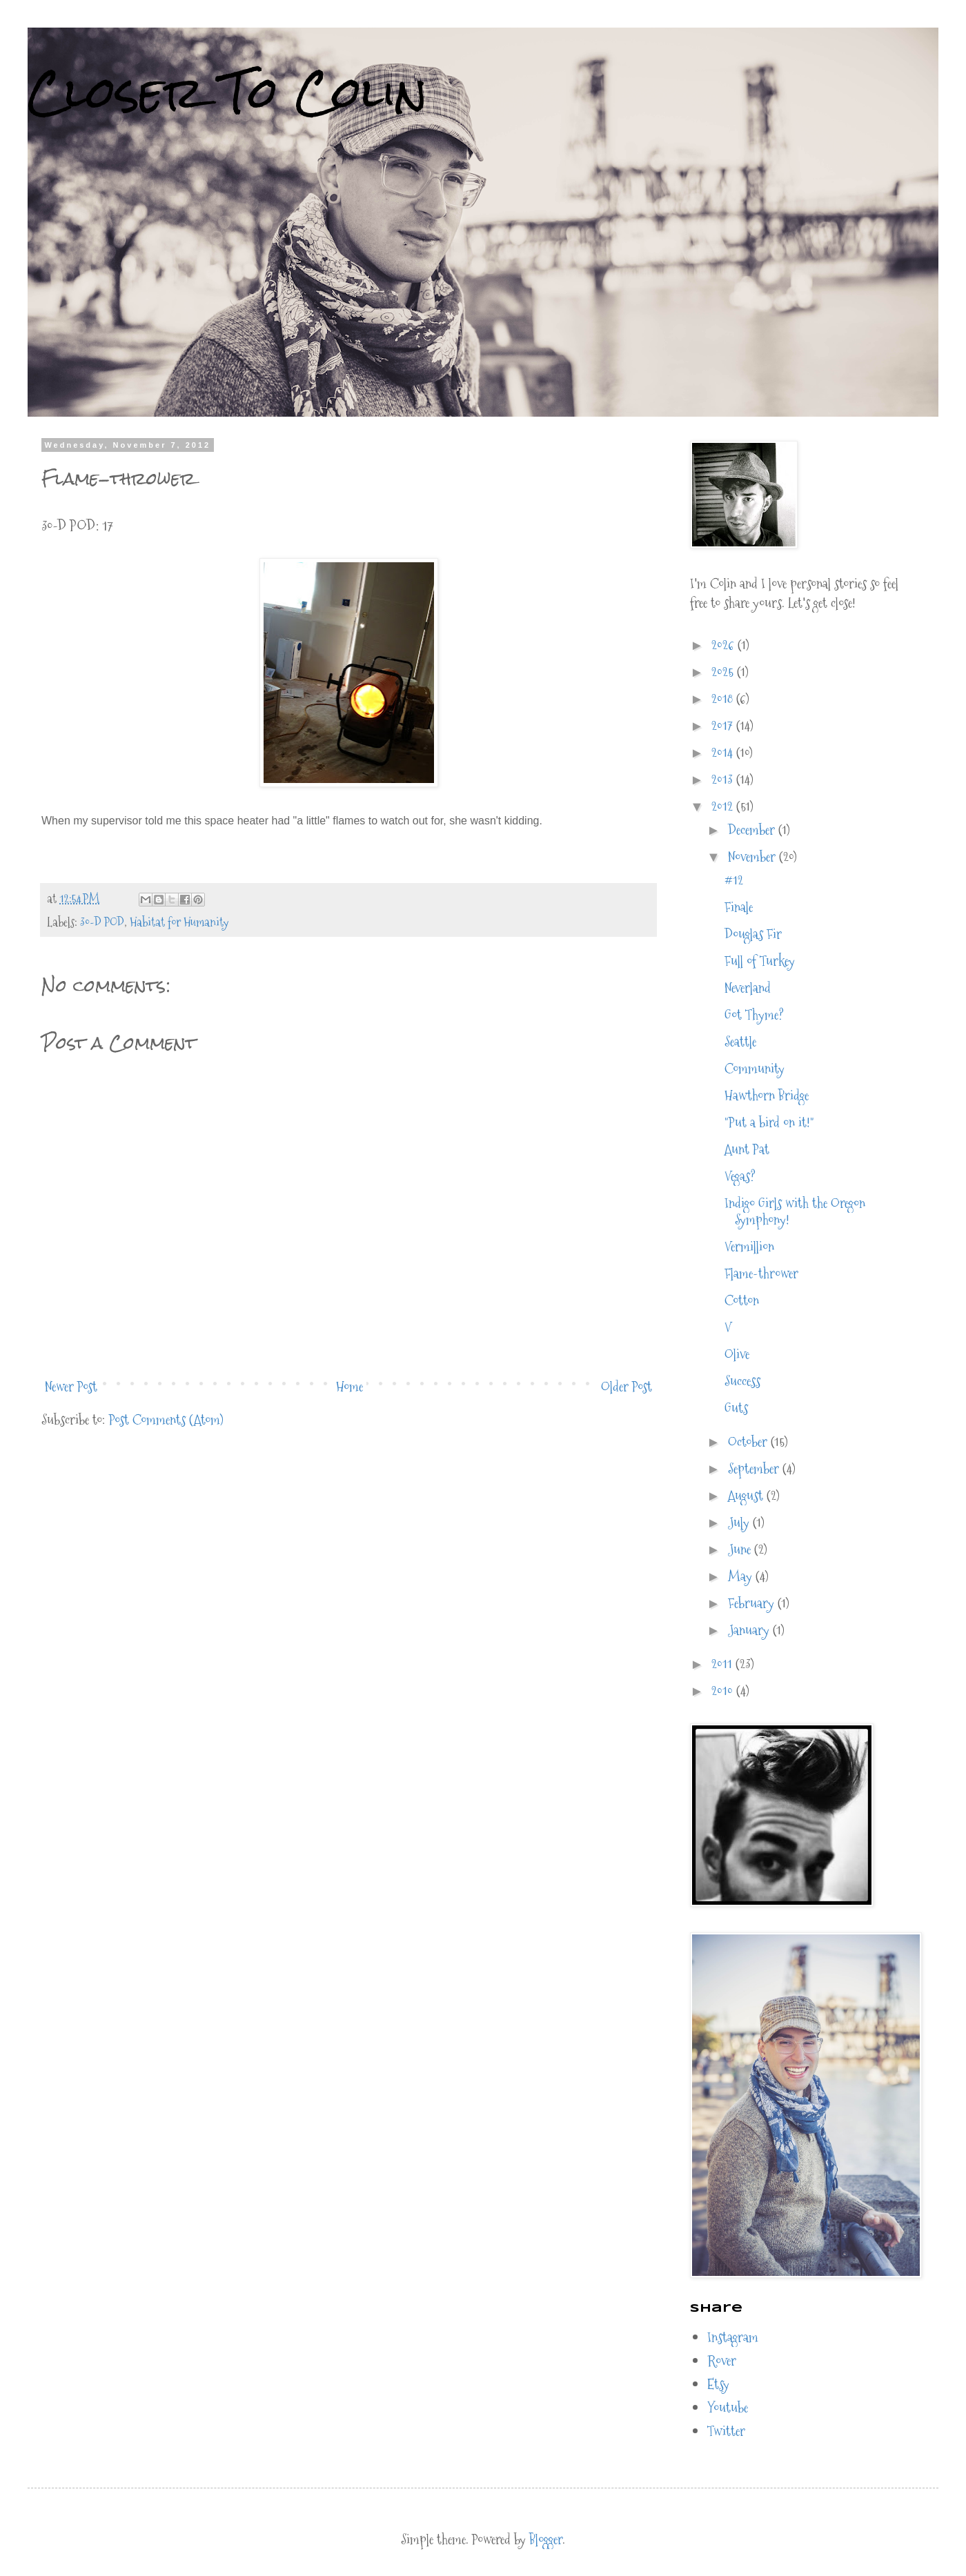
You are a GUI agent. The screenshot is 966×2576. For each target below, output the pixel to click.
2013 (723, 779)
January (750, 1630)
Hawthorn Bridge (766, 1095)
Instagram (732, 2337)
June (741, 1549)
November (753, 856)
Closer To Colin (227, 92)
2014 (723, 752)
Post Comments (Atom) (166, 1419)
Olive (736, 1354)
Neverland (747, 988)
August (747, 1495)
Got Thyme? (754, 1014)
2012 (723, 806)
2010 (723, 1691)
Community (754, 1068)
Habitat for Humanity (179, 922)
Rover (721, 2360)
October (749, 1442)
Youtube (727, 2407)
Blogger (545, 2539)
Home (349, 1386)
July (740, 1522)
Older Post (626, 1386)
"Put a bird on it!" (769, 1122)
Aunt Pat (746, 1149)
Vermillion (749, 1246)
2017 (723, 725)
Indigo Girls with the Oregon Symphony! (794, 1211)
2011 (723, 1664)
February (753, 1603)
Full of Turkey (759, 961)
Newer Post (71, 1386)
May (742, 1576)
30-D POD (102, 922)
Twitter (726, 2431)
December (753, 830)
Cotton (741, 1300)
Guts (736, 1408)
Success (742, 1381)
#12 (733, 880)
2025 (724, 672)
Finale (738, 907)
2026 (724, 645)
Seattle (740, 1041)
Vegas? (740, 1176)
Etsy (718, 2384)
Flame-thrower (761, 1273)
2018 (723, 699)
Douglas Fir (753, 934)
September (755, 1468)
